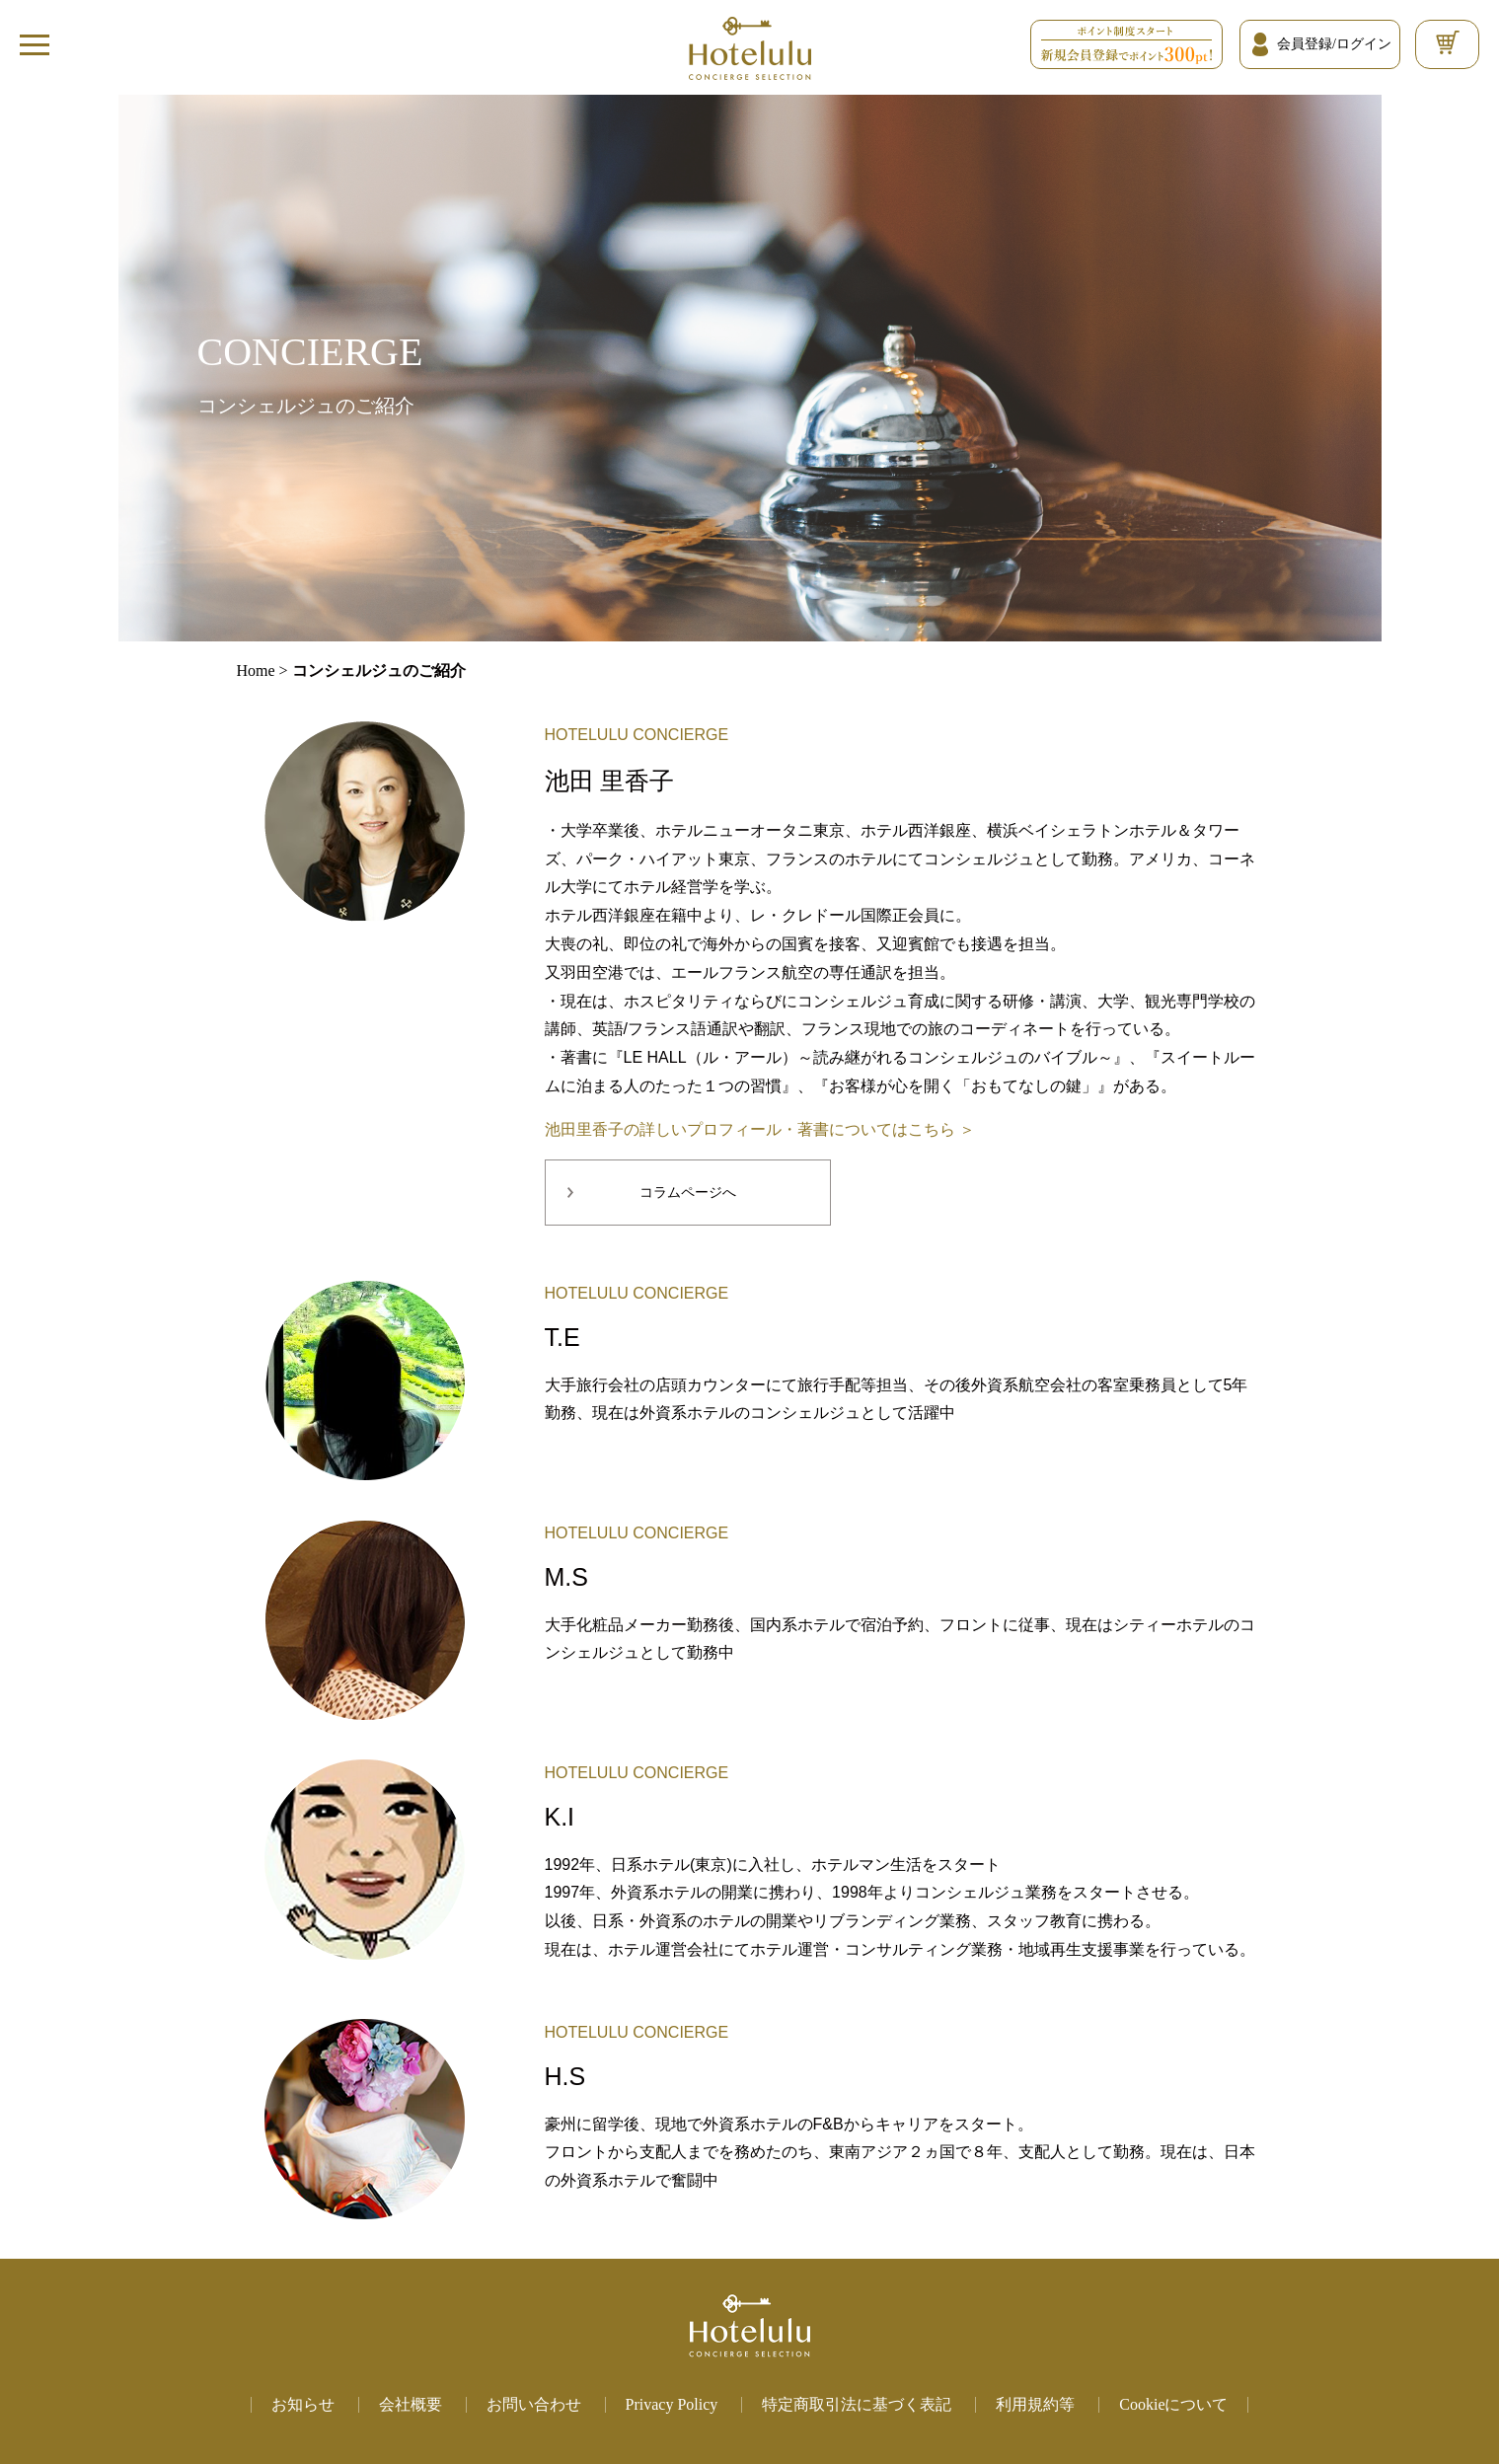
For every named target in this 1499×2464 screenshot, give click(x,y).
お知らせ (303, 2404)
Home (256, 670)
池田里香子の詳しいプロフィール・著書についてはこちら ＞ (760, 1129)
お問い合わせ (534, 2404)
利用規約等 (1035, 2404)
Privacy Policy (672, 2404)
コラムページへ (687, 1192)
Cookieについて (1173, 2404)
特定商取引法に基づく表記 (856, 2404)
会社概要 (410, 2404)
